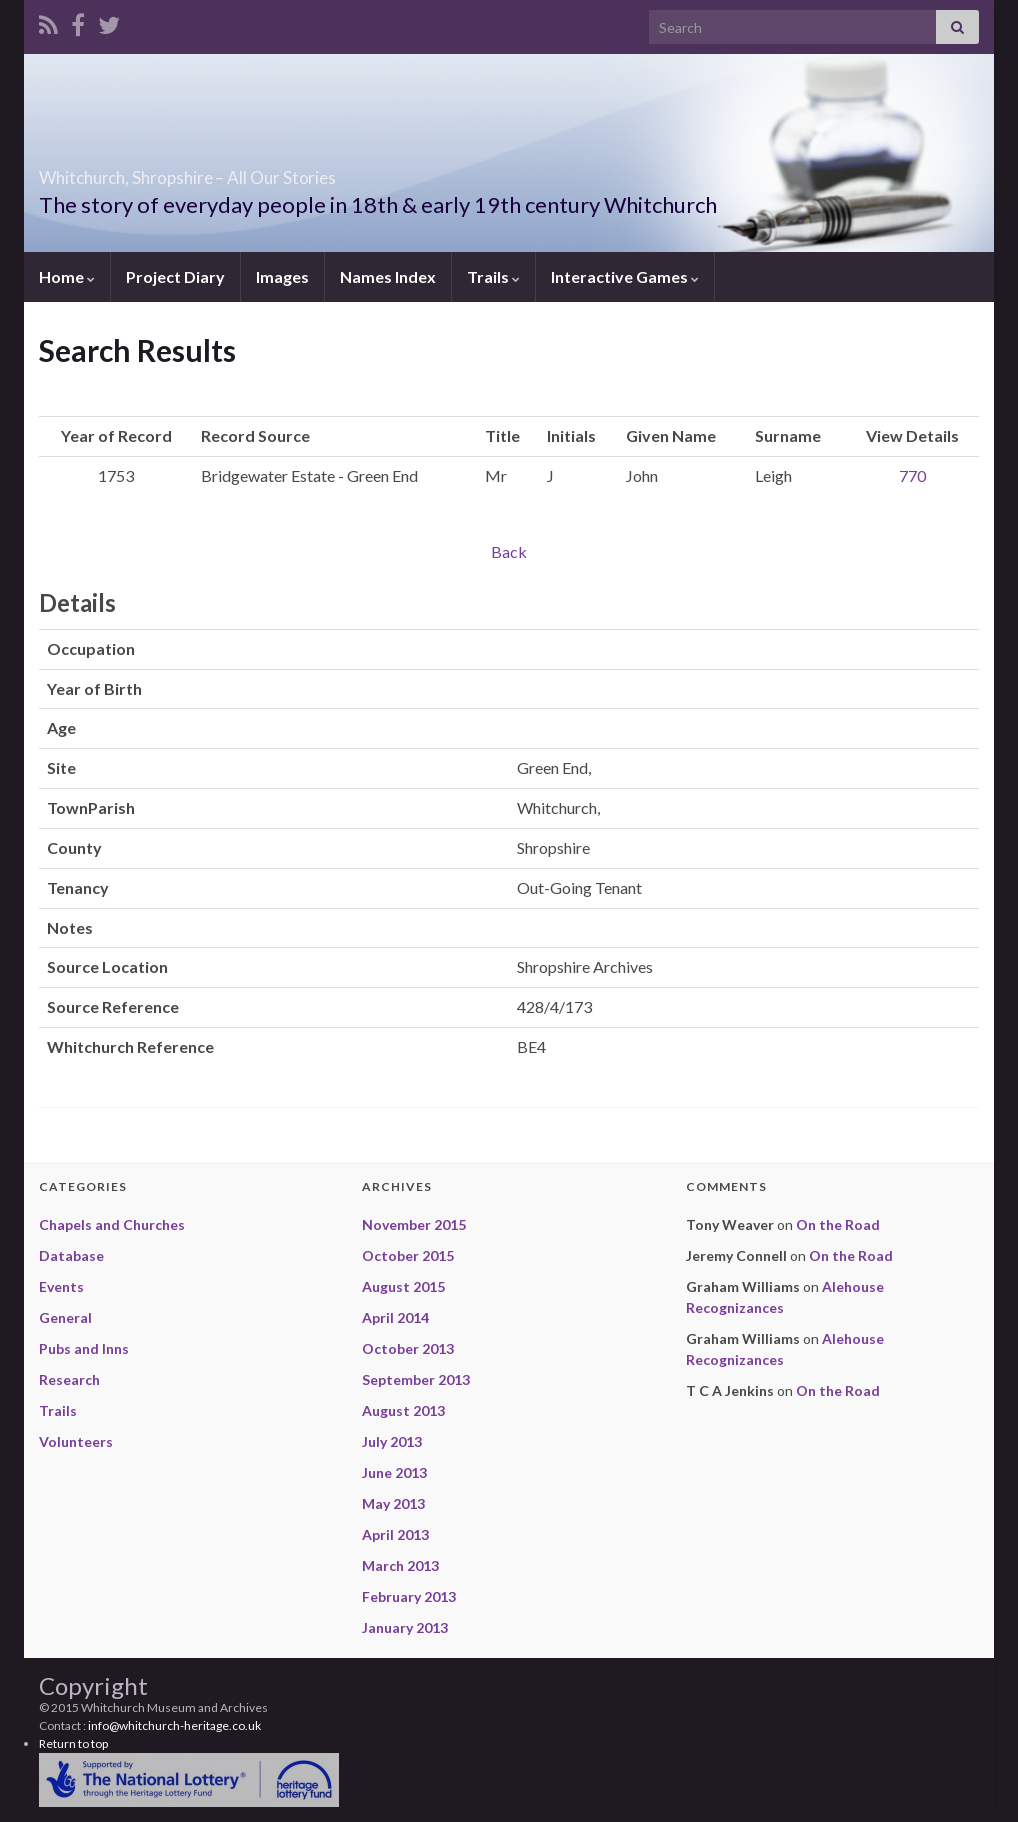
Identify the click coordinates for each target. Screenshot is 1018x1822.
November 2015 (414, 1224)
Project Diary (175, 276)
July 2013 (392, 1441)
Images (282, 276)
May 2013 (393, 1503)
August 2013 (403, 1410)
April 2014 (395, 1317)
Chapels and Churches (112, 1224)
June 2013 (394, 1472)
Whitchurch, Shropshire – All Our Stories (301, 171)
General (65, 1317)
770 (912, 475)
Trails (493, 276)
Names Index (388, 276)
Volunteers (76, 1441)
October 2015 (408, 1255)
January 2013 (405, 1627)
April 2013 (395, 1534)
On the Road (838, 1224)
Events (61, 1286)
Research (69, 1379)
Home (67, 276)
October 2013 (408, 1348)
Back (509, 551)
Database (71, 1255)
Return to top (73, 1743)
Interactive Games (625, 276)
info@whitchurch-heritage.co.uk (174, 1725)
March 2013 (400, 1565)
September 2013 (416, 1379)
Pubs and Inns (84, 1348)
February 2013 (409, 1596)
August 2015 (403, 1286)
